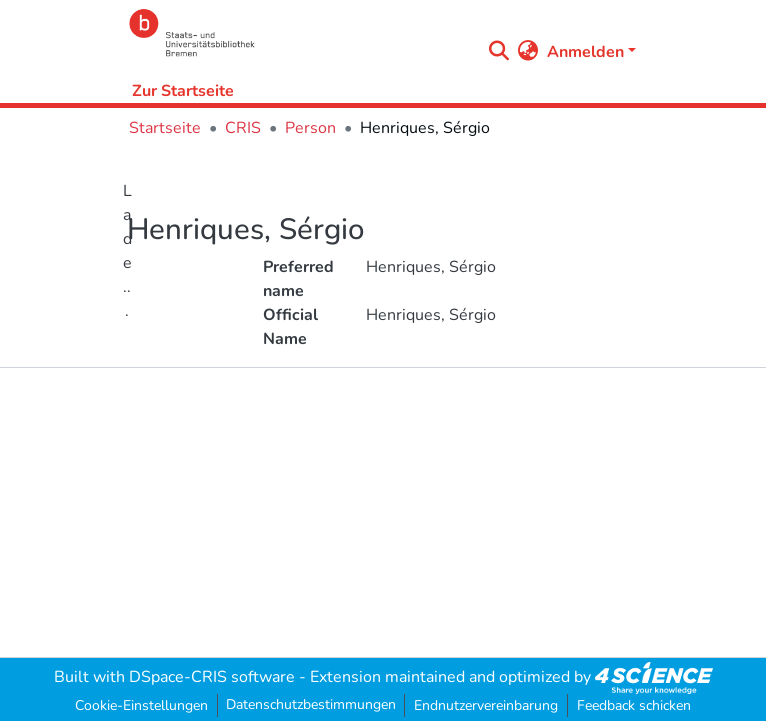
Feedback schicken (634, 705)
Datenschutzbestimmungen (311, 704)
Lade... (127, 251)
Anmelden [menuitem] (585, 52)
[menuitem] (528, 52)
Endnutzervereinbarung (486, 705)
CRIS (243, 128)
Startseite (165, 128)
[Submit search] (499, 52)
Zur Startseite (183, 91)
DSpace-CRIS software (212, 677)
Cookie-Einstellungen (141, 705)
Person (310, 128)
